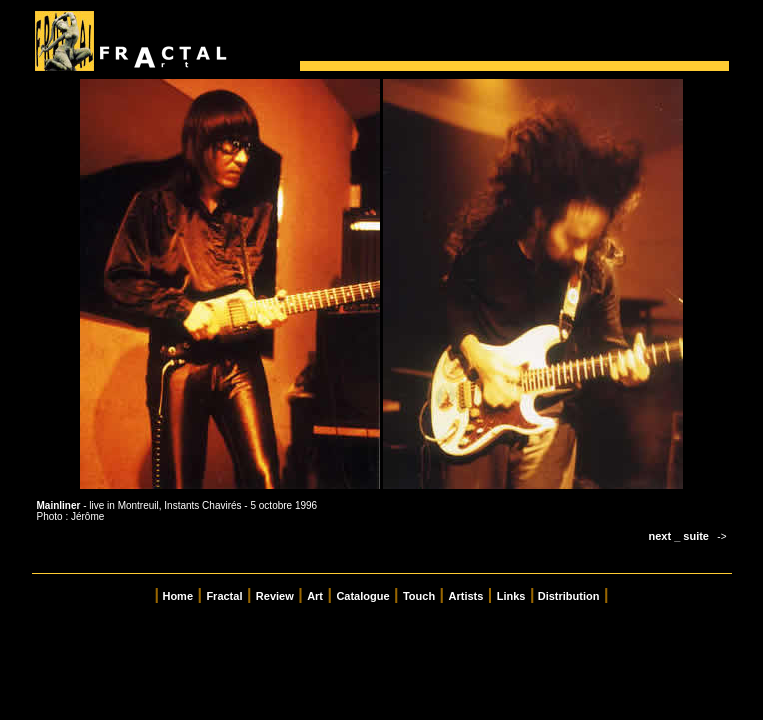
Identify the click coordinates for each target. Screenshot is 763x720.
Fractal (224, 596)
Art (315, 596)
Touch (419, 596)
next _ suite (678, 536)
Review (275, 596)
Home (177, 596)
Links (511, 596)
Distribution (569, 596)
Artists (466, 596)
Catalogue (362, 596)
